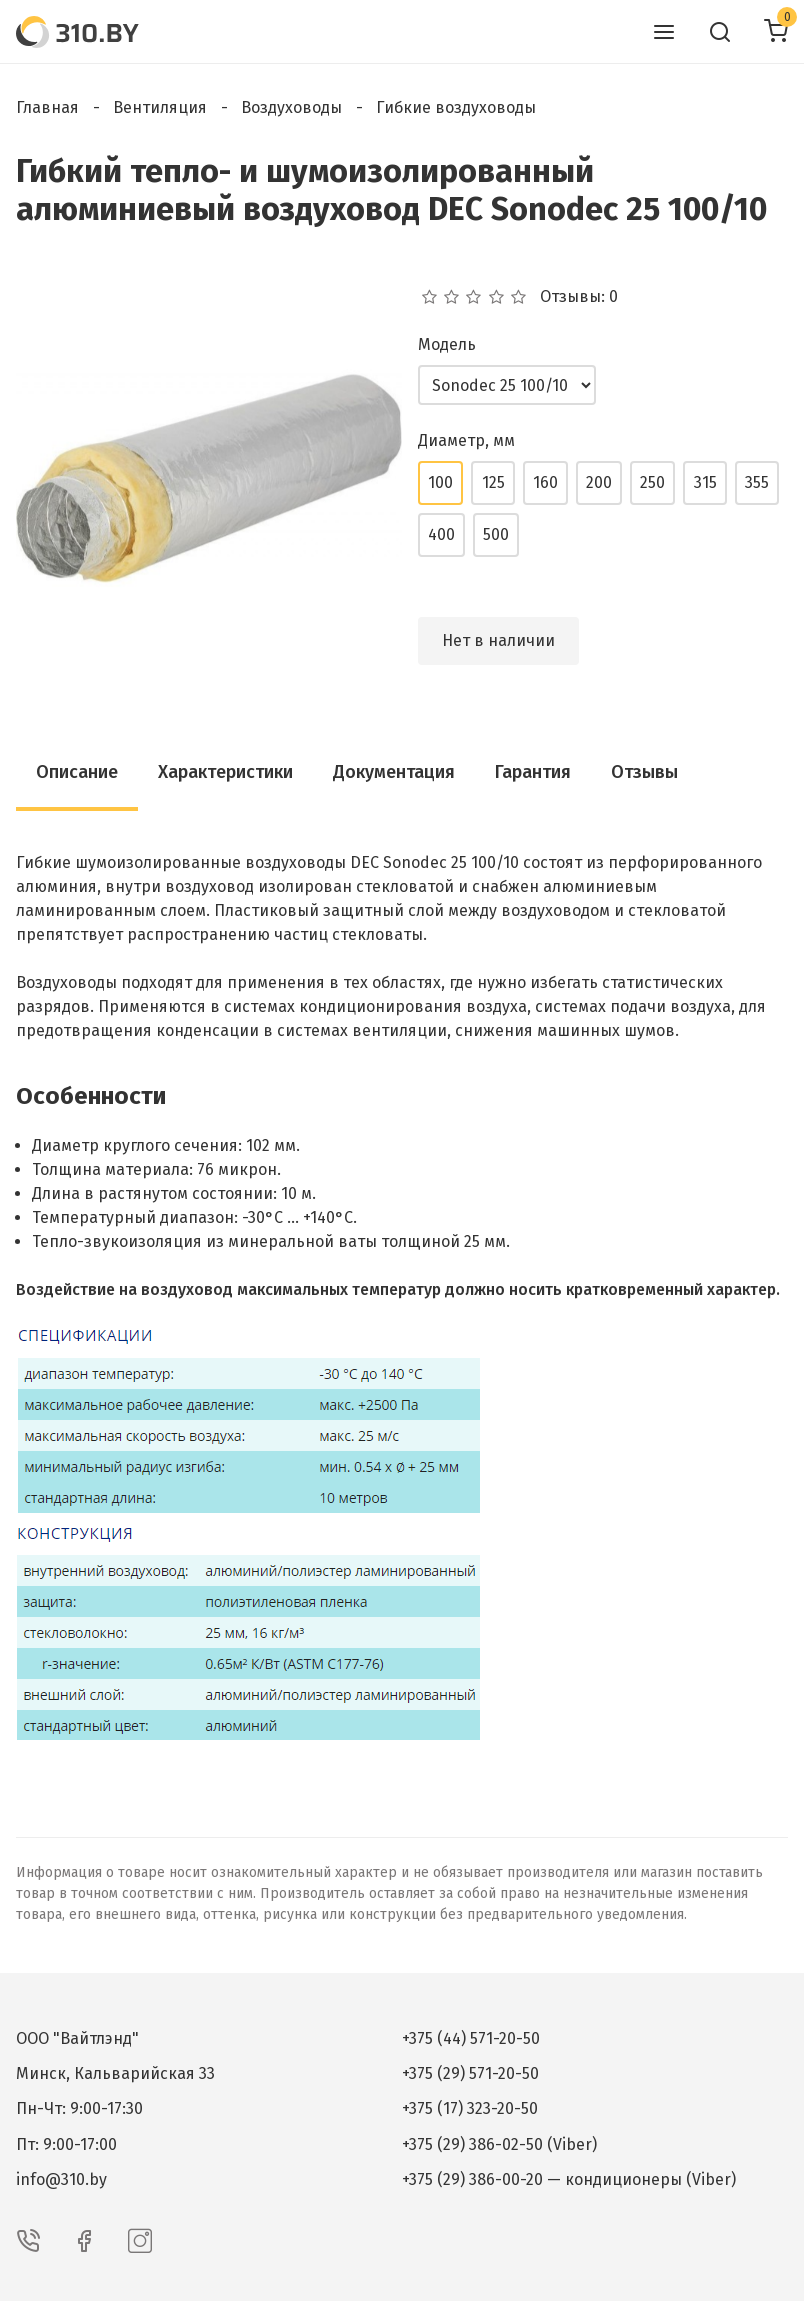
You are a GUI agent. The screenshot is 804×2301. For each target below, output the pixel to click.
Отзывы (644, 772)
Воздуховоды (291, 107)
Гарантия (533, 772)
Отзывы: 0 (579, 297)
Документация (394, 772)
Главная (47, 107)
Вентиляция (160, 107)
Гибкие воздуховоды (456, 107)
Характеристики (225, 772)
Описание (77, 772)
